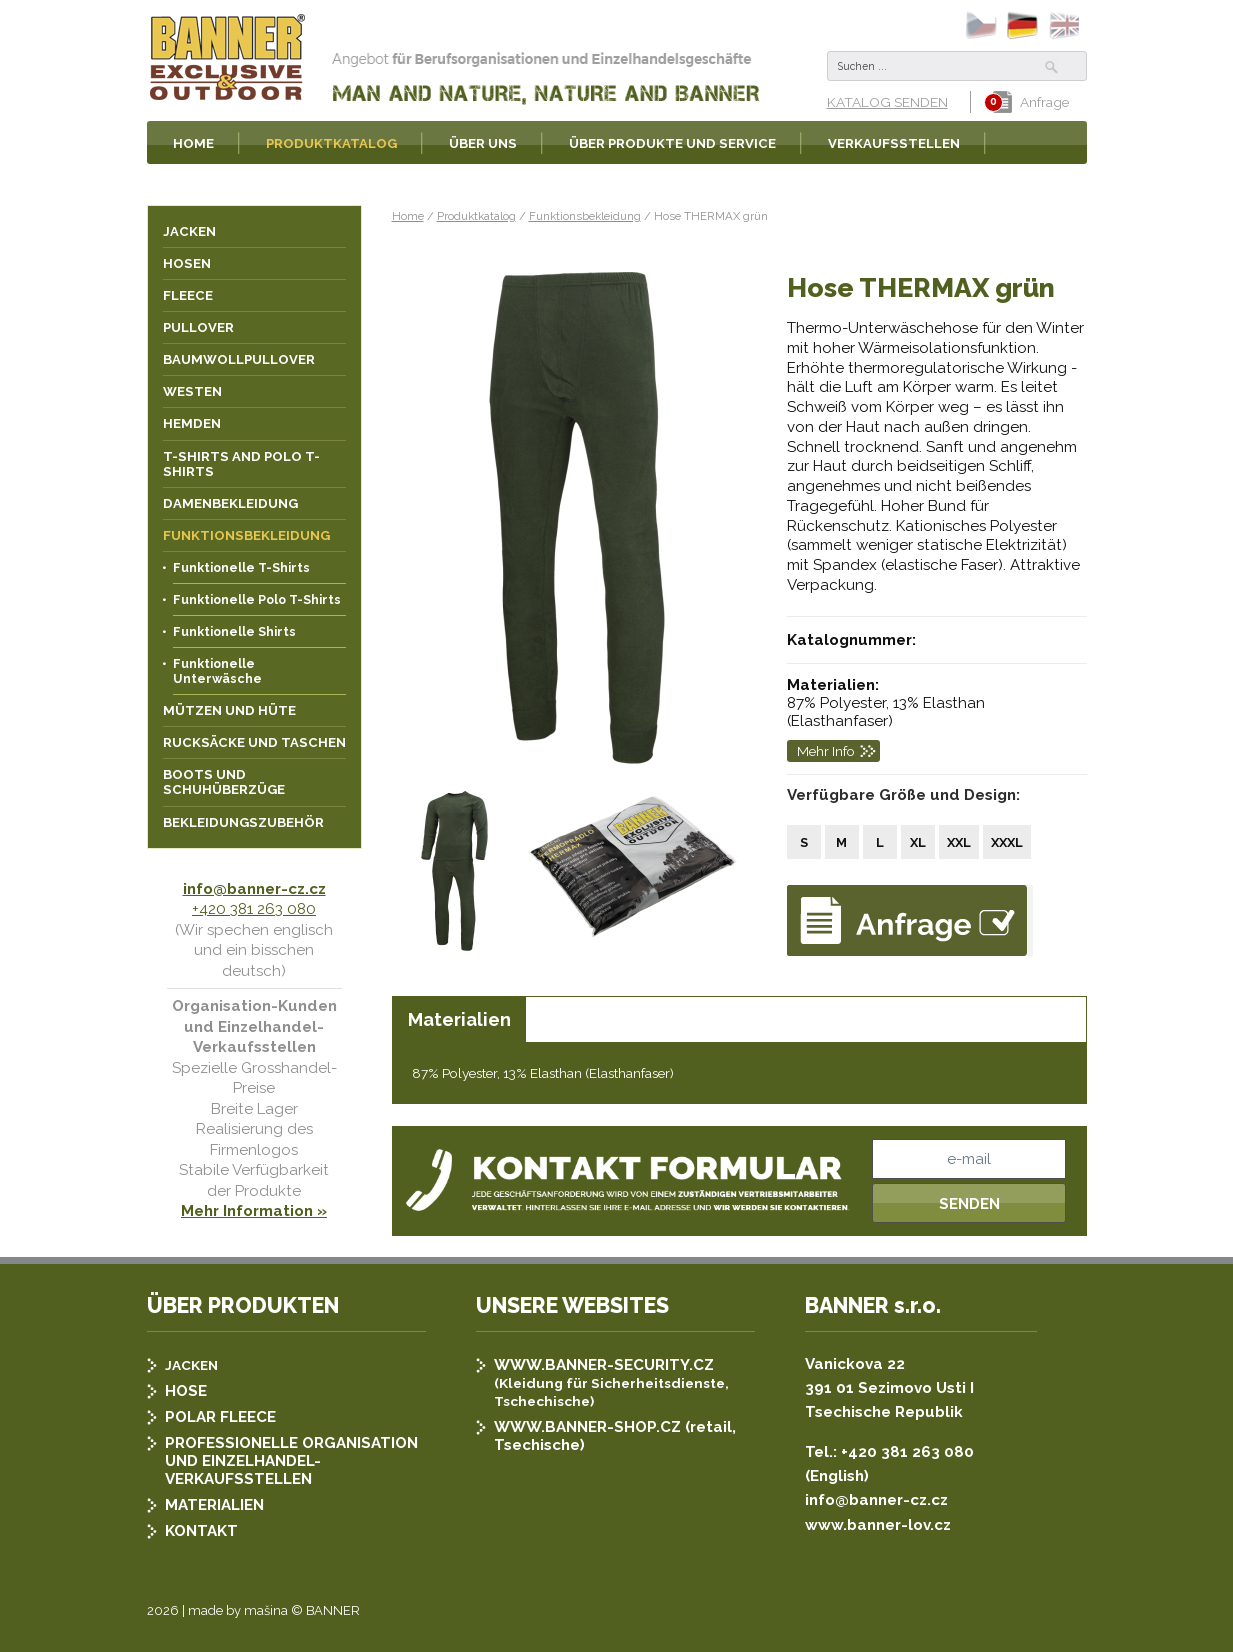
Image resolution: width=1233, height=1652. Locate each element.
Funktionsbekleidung (585, 216)
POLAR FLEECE (220, 1417)
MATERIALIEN (214, 1505)
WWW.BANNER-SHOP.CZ (587, 1427)
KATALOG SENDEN (887, 102)
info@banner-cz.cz (254, 889)
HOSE (186, 1391)
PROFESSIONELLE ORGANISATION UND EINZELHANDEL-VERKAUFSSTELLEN (291, 1461)
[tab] (459, 1019)
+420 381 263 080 (254, 909)
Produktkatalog (476, 216)
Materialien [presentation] (459, 1019)
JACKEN (191, 1365)
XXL (959, 842)
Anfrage (1031, 102)
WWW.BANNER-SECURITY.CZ (604, 1365)
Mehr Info (826, 751)
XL (918, 842)
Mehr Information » (254, 1211)
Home (408, 216)
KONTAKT (201, 1531)
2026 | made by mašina (217, 1610)
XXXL (1007, 842)
